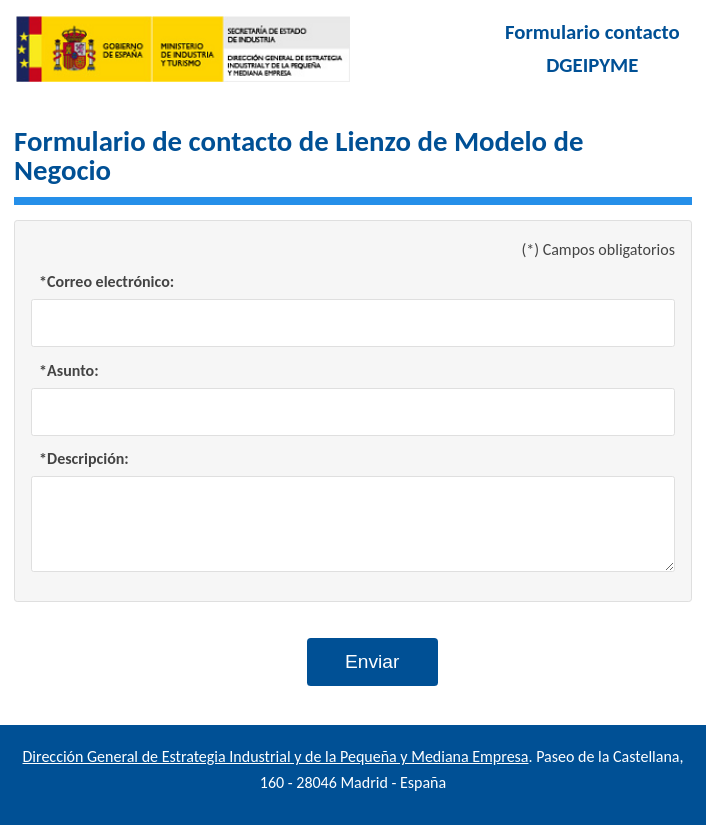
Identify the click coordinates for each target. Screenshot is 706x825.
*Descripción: (84, 458)
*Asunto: (68, 370)
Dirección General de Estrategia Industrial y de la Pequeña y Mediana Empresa (276, 756)
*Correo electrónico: (106, 281)
